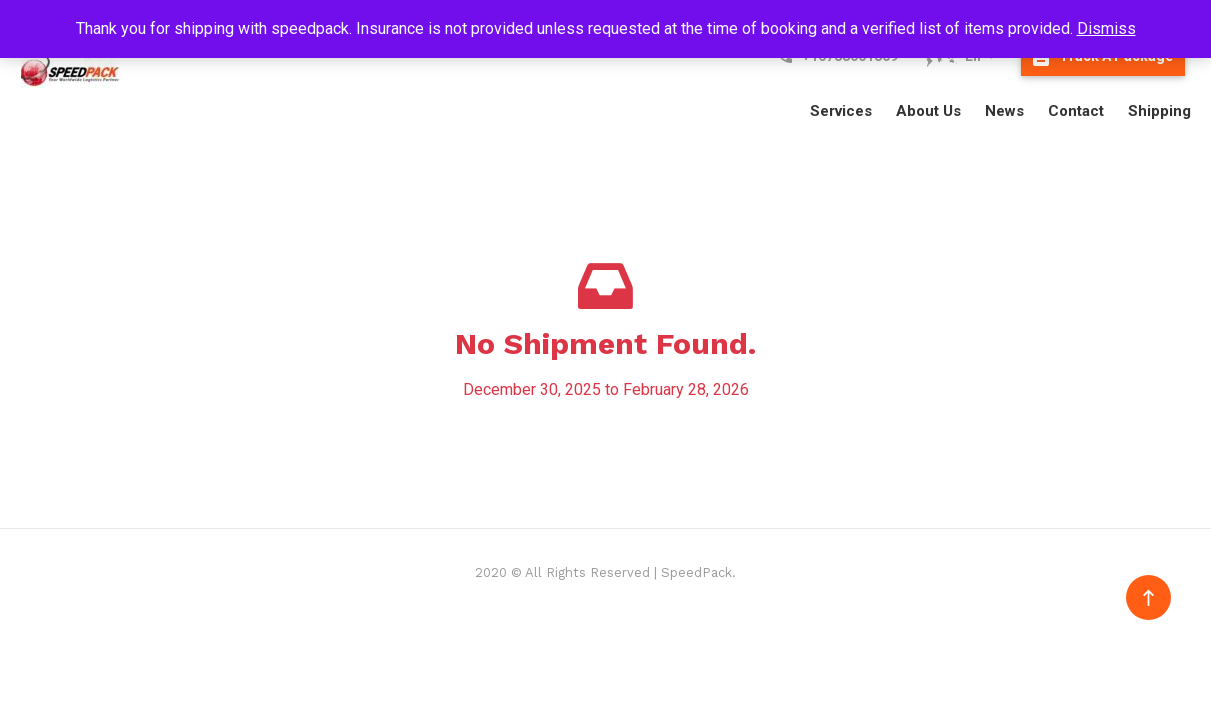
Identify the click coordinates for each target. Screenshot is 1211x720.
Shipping (1159, 111)
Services (841, 111)
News (1004, 111)
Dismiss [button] (1106, 28)
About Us (928, 111)
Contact (1076, 111)
